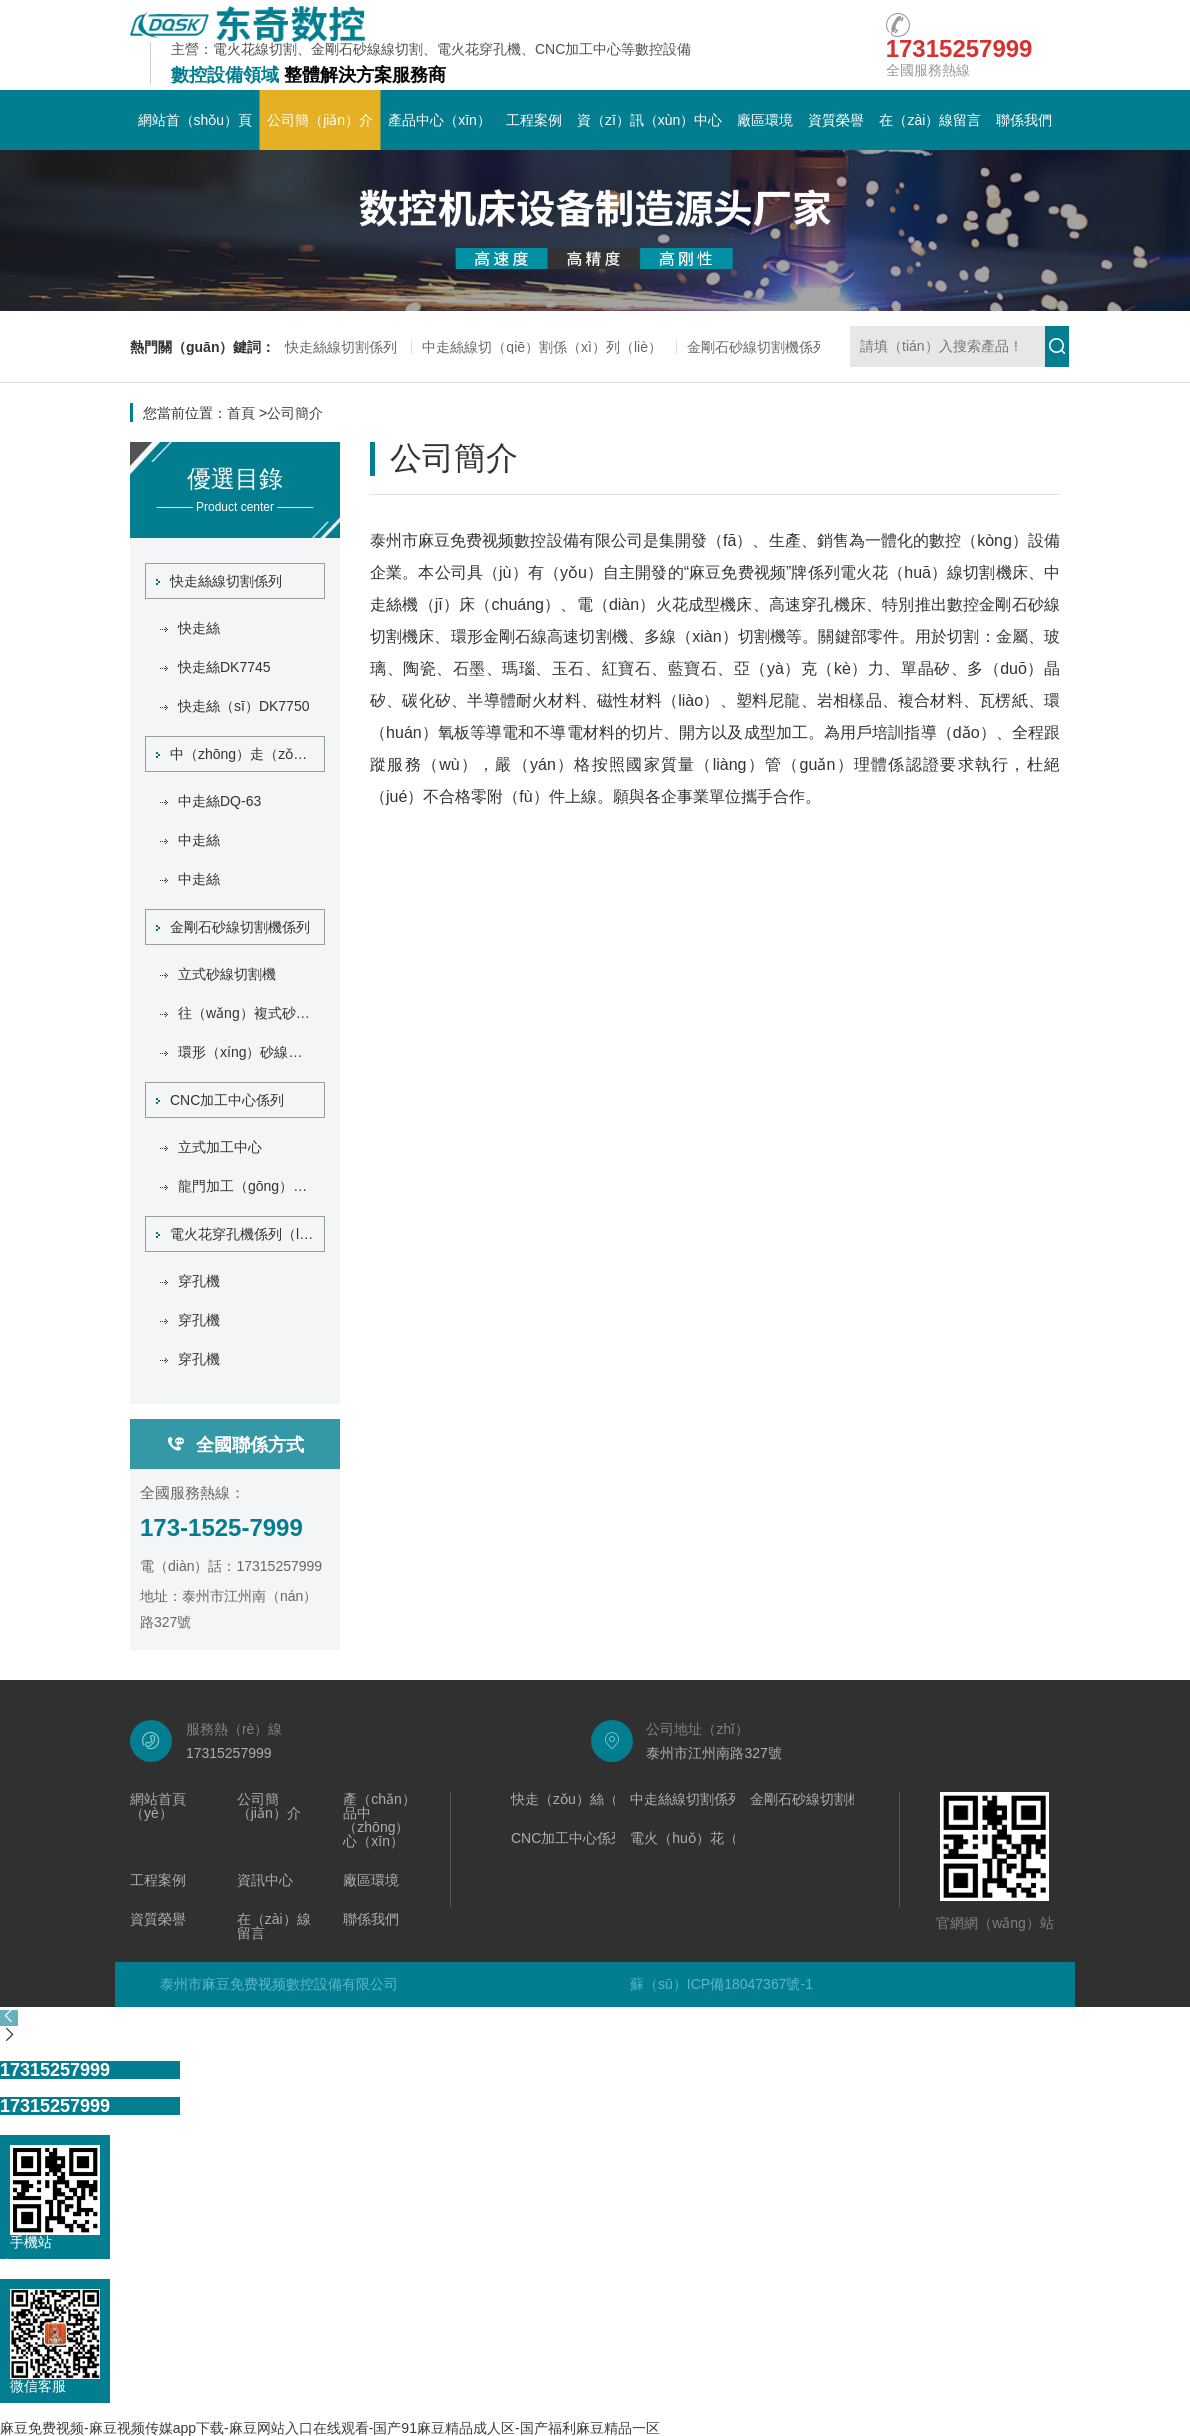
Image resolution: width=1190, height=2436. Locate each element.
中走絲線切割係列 (686, 1799)
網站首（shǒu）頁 (195, 120)
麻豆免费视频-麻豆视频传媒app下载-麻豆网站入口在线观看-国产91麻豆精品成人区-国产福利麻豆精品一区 (330, 2428)
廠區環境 (765, 120)
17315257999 (55, 2070)
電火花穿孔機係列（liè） (240, 1234)
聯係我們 (1024, 120)
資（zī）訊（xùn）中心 (649, 120)
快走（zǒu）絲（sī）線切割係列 (612, 1799)
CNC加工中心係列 (220, 1100)
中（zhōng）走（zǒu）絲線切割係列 (240, 754)
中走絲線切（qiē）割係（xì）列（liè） (542, 347)
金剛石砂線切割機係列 (757, 347)
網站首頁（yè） (158, 1806)
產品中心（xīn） (439, 120)
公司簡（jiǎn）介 (320, 120)
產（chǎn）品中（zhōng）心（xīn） (379, 1820)
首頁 (241, 413)
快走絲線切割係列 (341, 347)
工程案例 (534, 120)
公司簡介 (295, 413)
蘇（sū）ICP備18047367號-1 (721, 1984)
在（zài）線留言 (930, 120)
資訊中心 (265, 1880)
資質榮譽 (836, 120)
